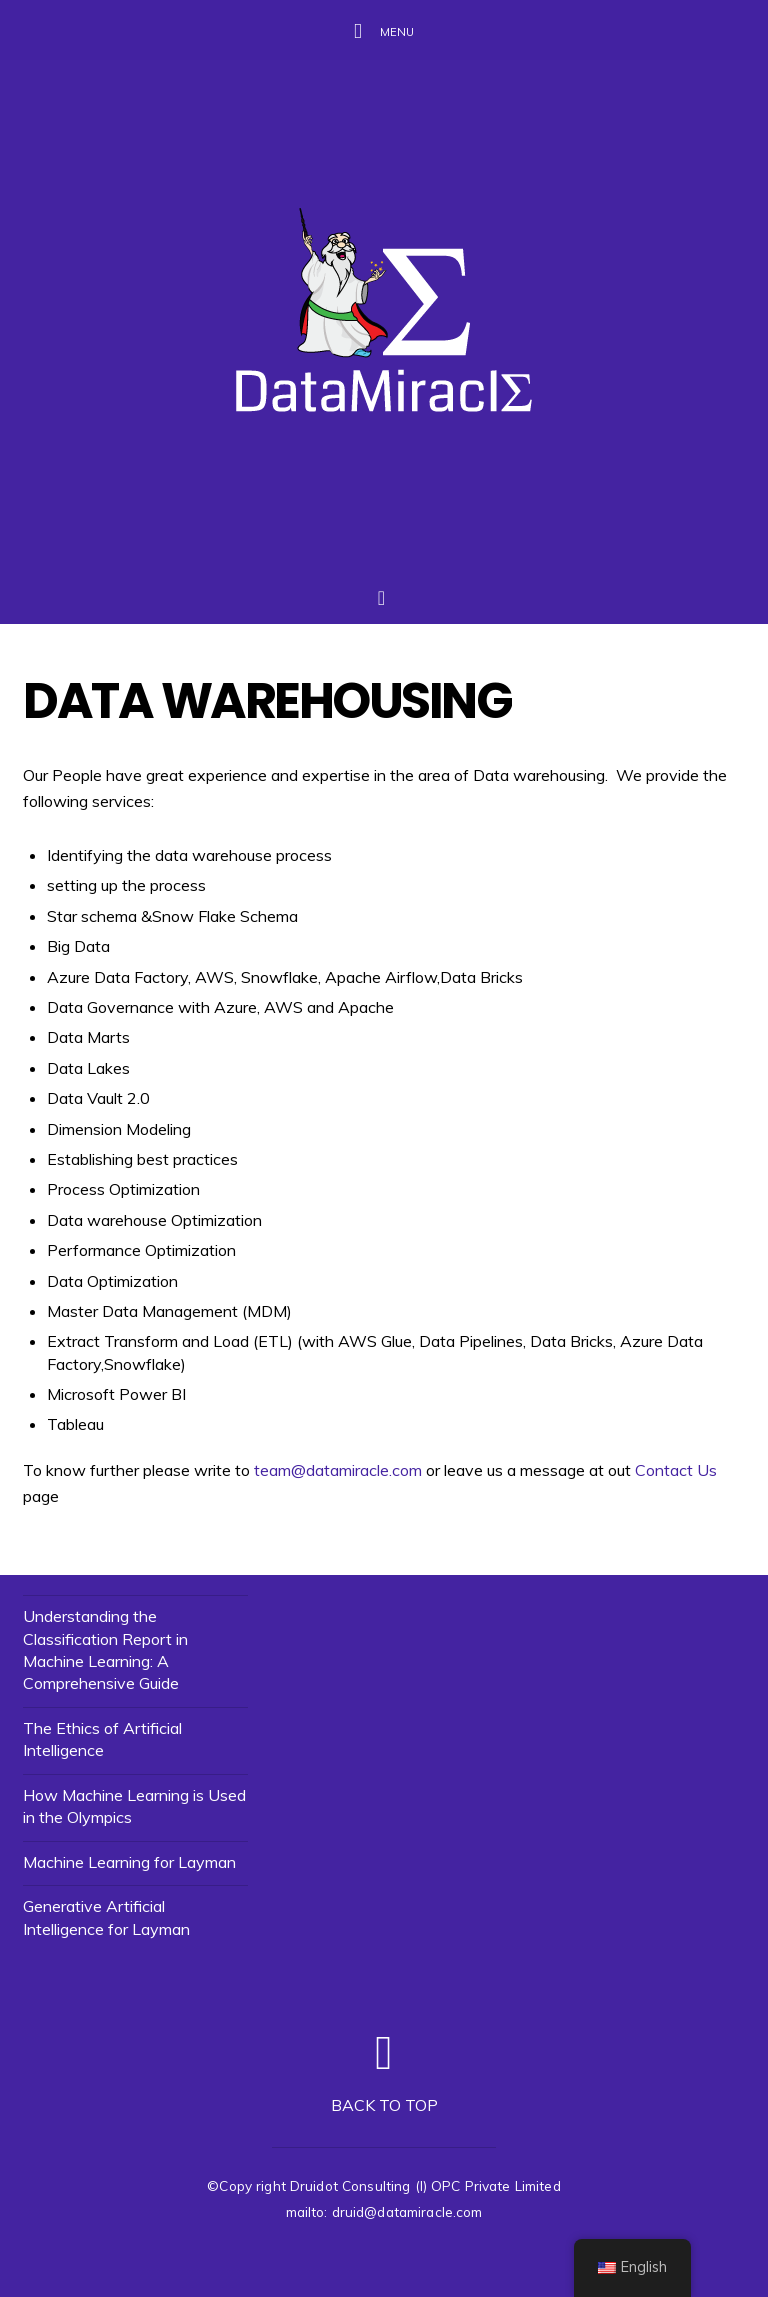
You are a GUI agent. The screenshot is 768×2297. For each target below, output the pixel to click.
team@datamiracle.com (338, 1470)
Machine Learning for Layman (129, 1862)
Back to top (384, 2105)
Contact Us (676, 1470)
